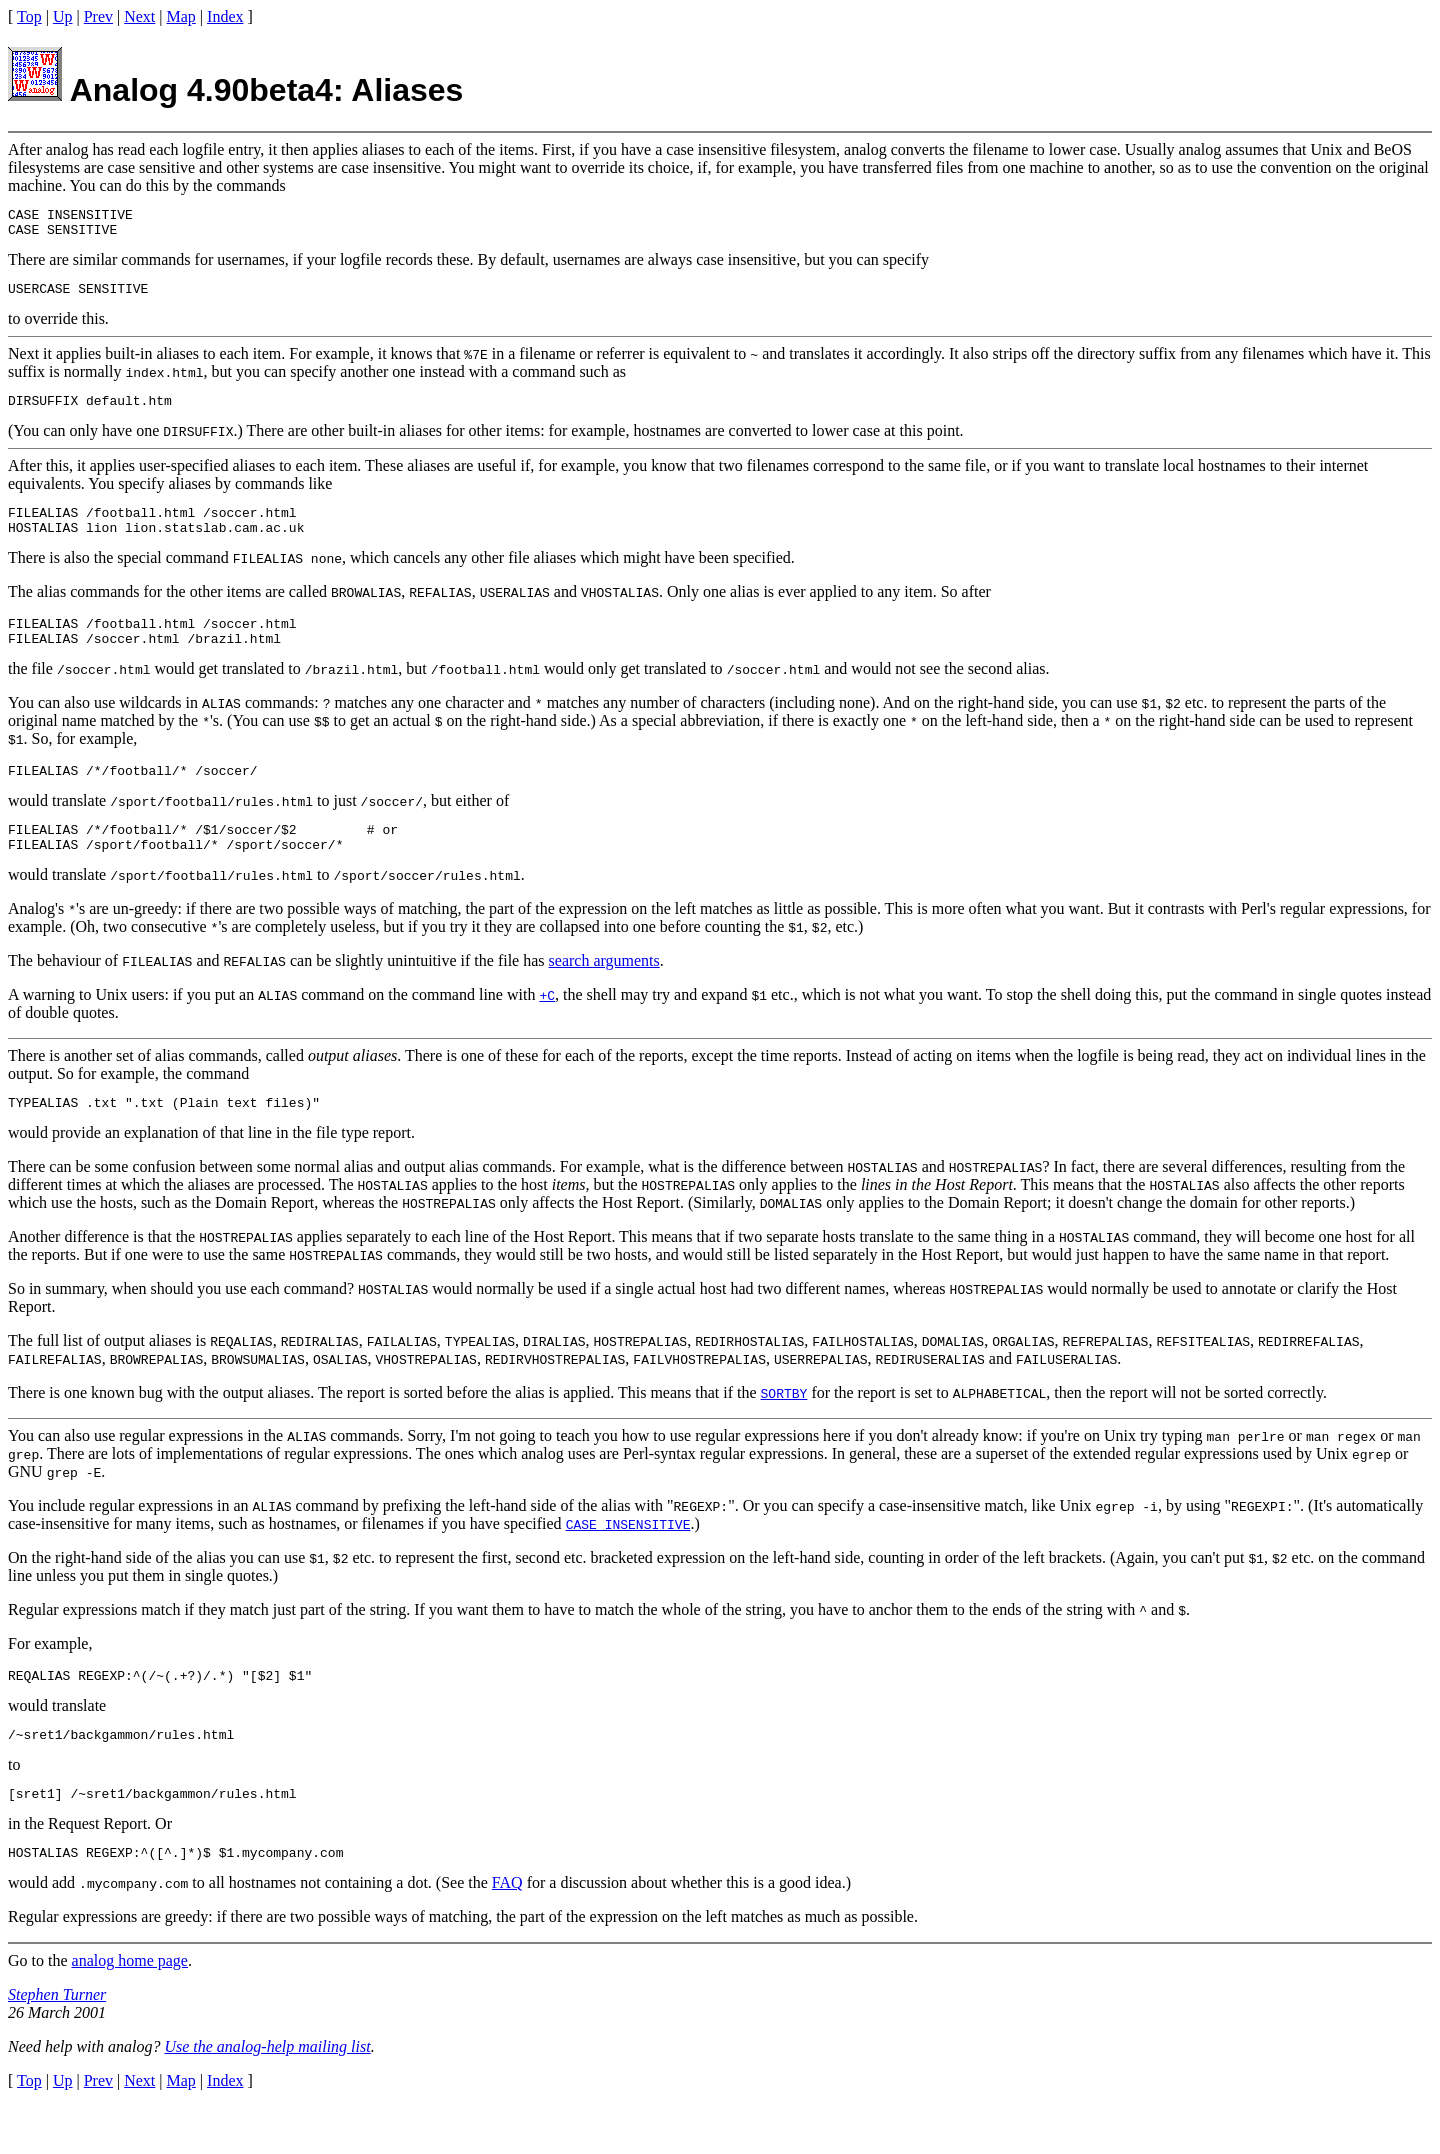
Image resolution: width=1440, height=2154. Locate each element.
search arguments (604, 993)
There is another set (71, 1088)
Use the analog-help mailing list (267, 2094)
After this (38, 477)
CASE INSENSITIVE (628, 1560)
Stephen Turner (57, 2042)
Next (139, 16)
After (25, 149)
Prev (98, 16)
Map (181, 16)
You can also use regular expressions (125, 1471)
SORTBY (784, 1429)
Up (63, 16)
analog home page (130, 2008)
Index (225, 16)
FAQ (507, 1930)
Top (29, 16)
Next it (30, 362)
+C (547, 1028)
